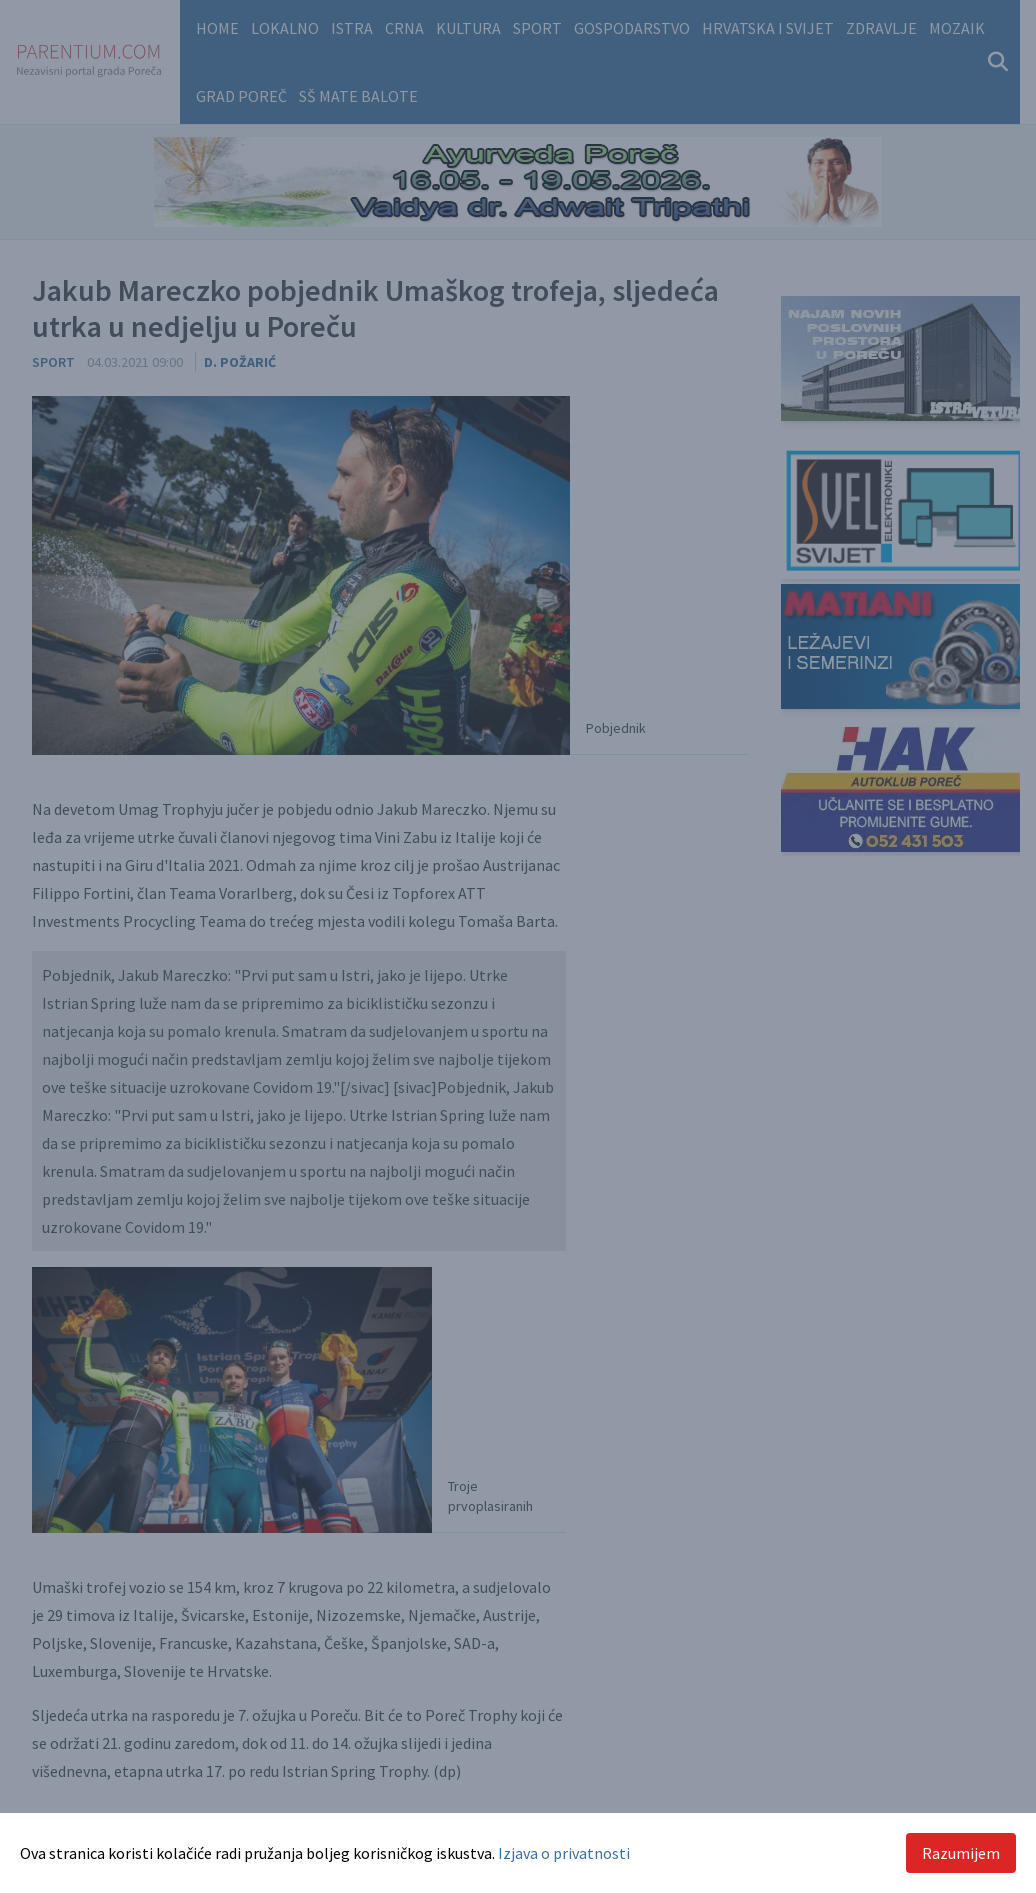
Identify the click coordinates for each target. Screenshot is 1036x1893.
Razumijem (961, 1853)
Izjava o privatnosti (564, 1853)
